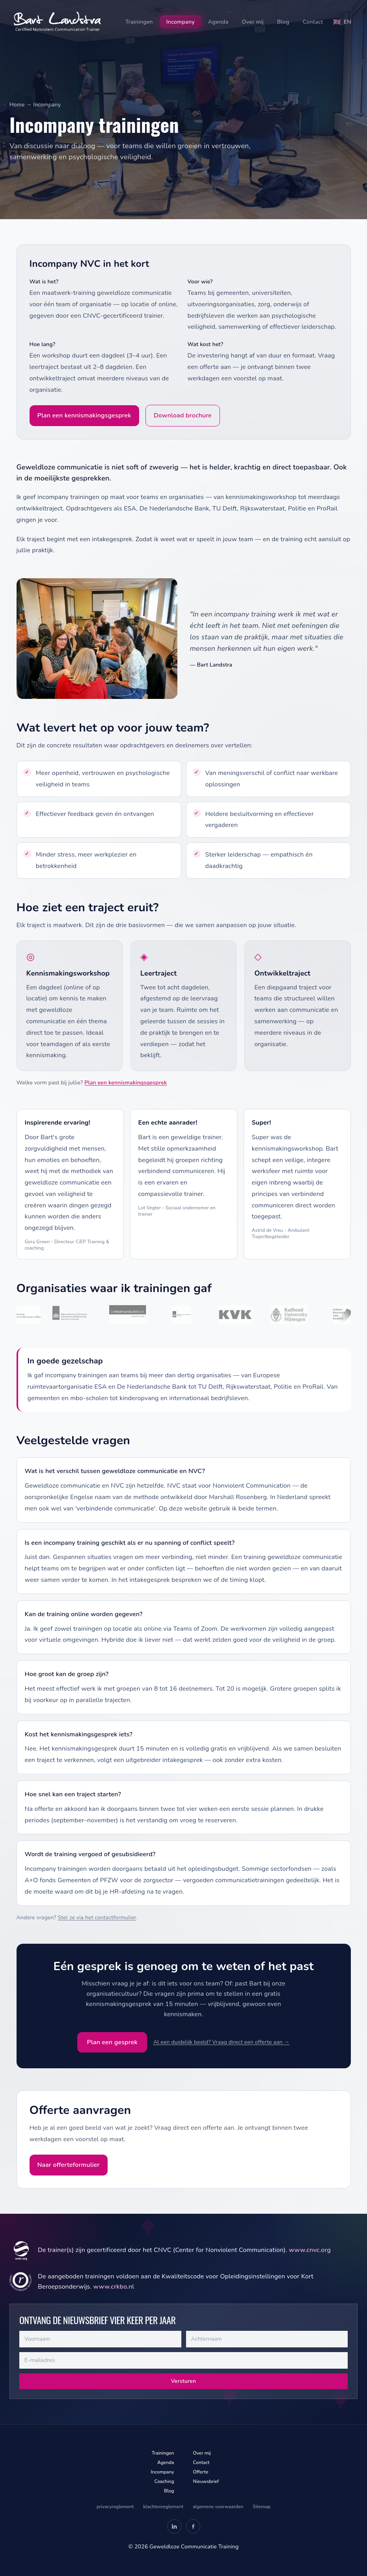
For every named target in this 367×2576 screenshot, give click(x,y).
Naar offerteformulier (68, 2165)
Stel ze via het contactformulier (97, 1917)
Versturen (183, 2381)
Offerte (201, 2472)
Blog (283, 22)
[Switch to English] (342, 22)
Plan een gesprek (112, 2042)
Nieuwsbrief (206, 2481)
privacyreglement (115, 2506)
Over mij (252, 22)
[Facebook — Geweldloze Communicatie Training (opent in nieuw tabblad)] (193, 2526)
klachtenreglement (163, 2506)
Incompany (180, 22)
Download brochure (183, 415)
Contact (313, 22)
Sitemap (261, 2506)
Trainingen (139, 22)
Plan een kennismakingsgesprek (84, 415)
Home (17, 104)
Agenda (218, 22)
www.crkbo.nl (113, 2286)
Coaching (164, 2481)
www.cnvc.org (310, 2250)
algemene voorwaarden (218, 2506)
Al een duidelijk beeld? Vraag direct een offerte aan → (221, 2042)
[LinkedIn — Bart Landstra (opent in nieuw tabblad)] (174, 2526)
